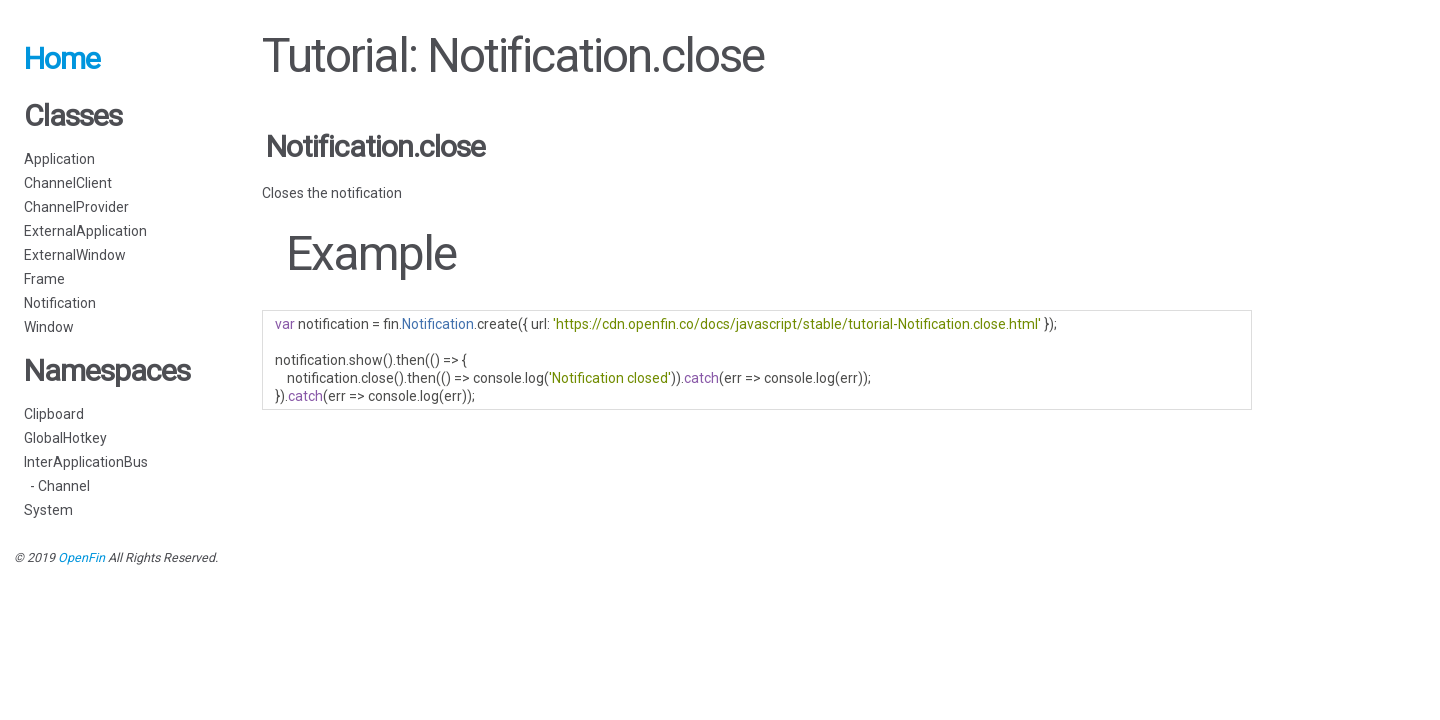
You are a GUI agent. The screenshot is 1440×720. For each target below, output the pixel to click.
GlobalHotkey (65, 438)
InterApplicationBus (86, 462)
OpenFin (81, 557)
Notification (60, 303)
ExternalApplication (85, 231)
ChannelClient (68, 183)
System (48, 510)
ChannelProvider (76, 207)
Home (62, 58)
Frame (44, 279)
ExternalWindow (75, 255)
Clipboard (54, 414)
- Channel (57, 486)
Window (49, 327)
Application (59, 159)
